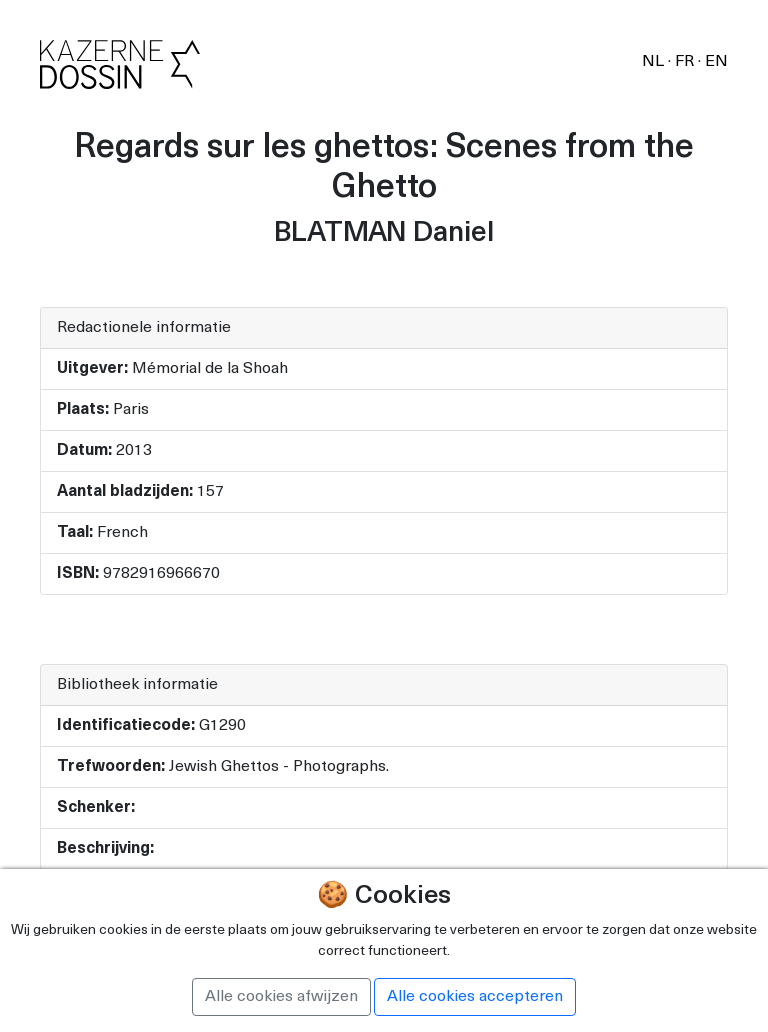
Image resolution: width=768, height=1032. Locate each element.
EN (716, 62)
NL (655, 62)
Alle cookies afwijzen (281, 997)
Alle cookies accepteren (475, 997)
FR (686, 62)
